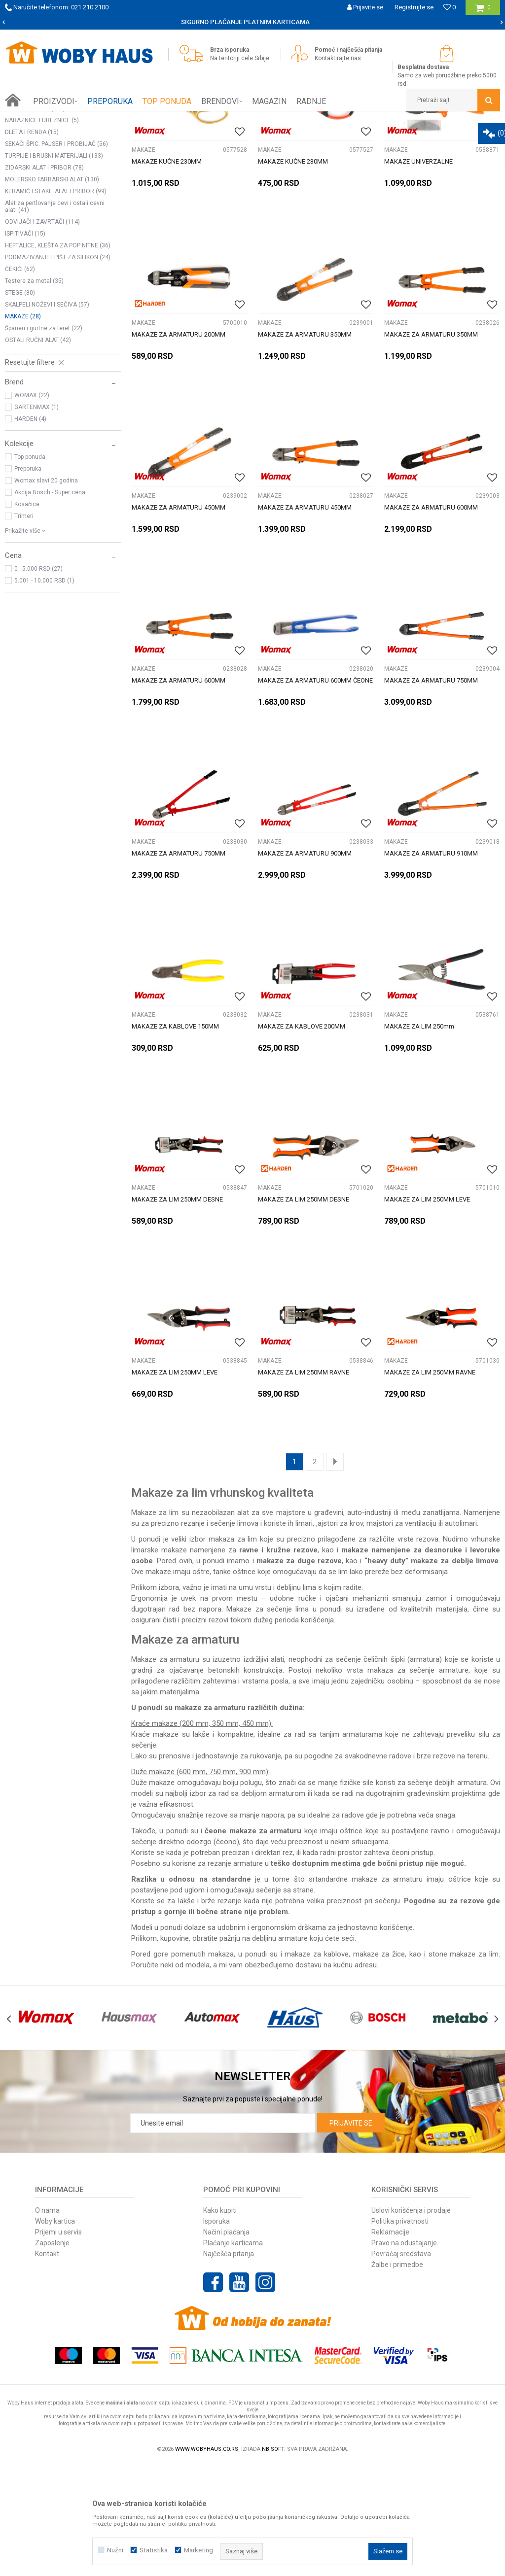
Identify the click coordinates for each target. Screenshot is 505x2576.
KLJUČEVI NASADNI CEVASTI (52, 196)
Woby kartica (55, 2332)
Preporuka (27, 580)
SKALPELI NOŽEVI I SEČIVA (47, 415)
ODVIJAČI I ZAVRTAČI (42, 333)
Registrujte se (414, 7)
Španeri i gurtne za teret (43, 439)
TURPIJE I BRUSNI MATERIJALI (54, 267)
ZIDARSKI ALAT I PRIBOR (44, 278)
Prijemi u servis (58, 2343)
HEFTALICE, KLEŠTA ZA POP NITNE (57, 356)
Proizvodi (74, 118)
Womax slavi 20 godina (46, 591)
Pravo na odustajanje (404, 2354)
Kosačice (26, 615)
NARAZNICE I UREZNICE (42, 231)
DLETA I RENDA (32, 243)
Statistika (154, 2550)
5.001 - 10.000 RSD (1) (44, 691)
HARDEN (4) (30, 530)
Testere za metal (34, 392)
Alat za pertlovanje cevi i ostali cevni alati (55, 318)
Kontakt (47, 2365)
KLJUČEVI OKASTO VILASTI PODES (59, 208)
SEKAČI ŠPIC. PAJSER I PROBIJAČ (56, 255)
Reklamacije (390, 2343)
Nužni (115, 2550)
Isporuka (216, 2332)
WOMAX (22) (31, 506)
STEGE (20, 404)
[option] (252, 22)
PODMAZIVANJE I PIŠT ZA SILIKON (57, 368)
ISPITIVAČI (25, 345)
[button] (453, 100)
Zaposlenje (52, 2354)
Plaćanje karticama (233, 2354)
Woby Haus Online (30, 118)
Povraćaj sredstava (401, 2365)
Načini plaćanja (226, 2343)
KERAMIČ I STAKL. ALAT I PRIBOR (56, 302)
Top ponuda (29, 568)
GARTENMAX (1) (36, 518)
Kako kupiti (220, 2322)
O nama (47, 2322)
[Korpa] (483, 11)
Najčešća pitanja (228, 2365)
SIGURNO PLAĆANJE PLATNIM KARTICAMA (251, 22)
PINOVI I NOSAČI (35, 219)
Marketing (198, 2550)
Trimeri (24, 627)
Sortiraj (379, 137)
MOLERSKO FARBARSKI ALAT (52, 290)
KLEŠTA (23, 172)
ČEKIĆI (20, 380)
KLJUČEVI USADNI (35, 184)
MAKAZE (23, 427)
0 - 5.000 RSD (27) (38, 680)
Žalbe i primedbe (397, 2376)
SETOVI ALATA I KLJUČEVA (47, 160)
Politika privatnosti (400, 2332)
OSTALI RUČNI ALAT (38, 451)
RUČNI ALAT (111, 118)
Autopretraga (337, 137)
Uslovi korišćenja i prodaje (411, 2322)
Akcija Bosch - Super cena (49, 603)
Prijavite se (350, 2234)
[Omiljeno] (449, 7)
